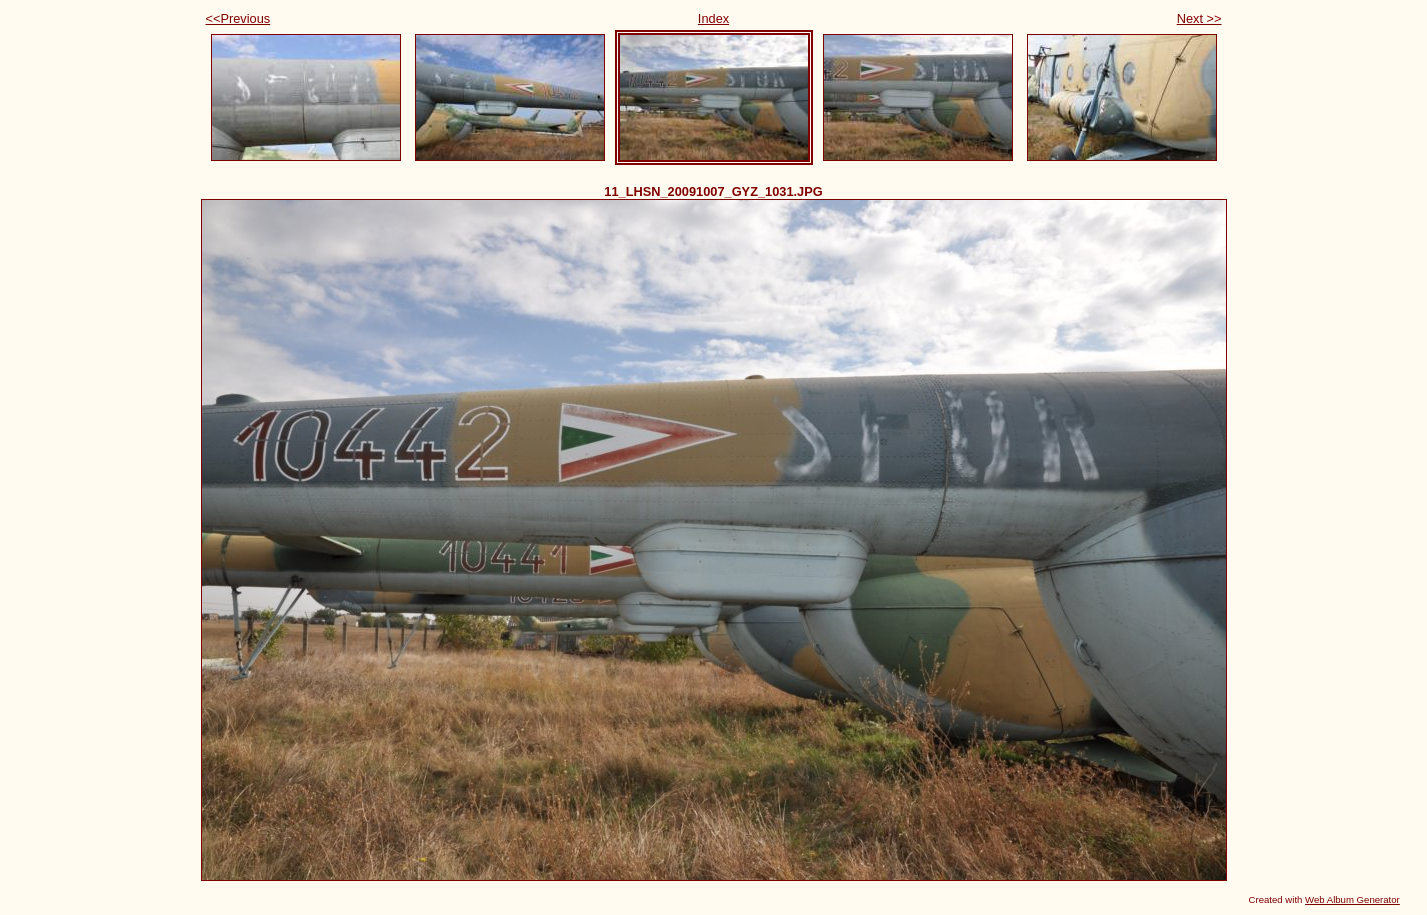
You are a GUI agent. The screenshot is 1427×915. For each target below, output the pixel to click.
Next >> (1199, 18)
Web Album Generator (1352, 899)
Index (713, 18)
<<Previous (238, 18)
